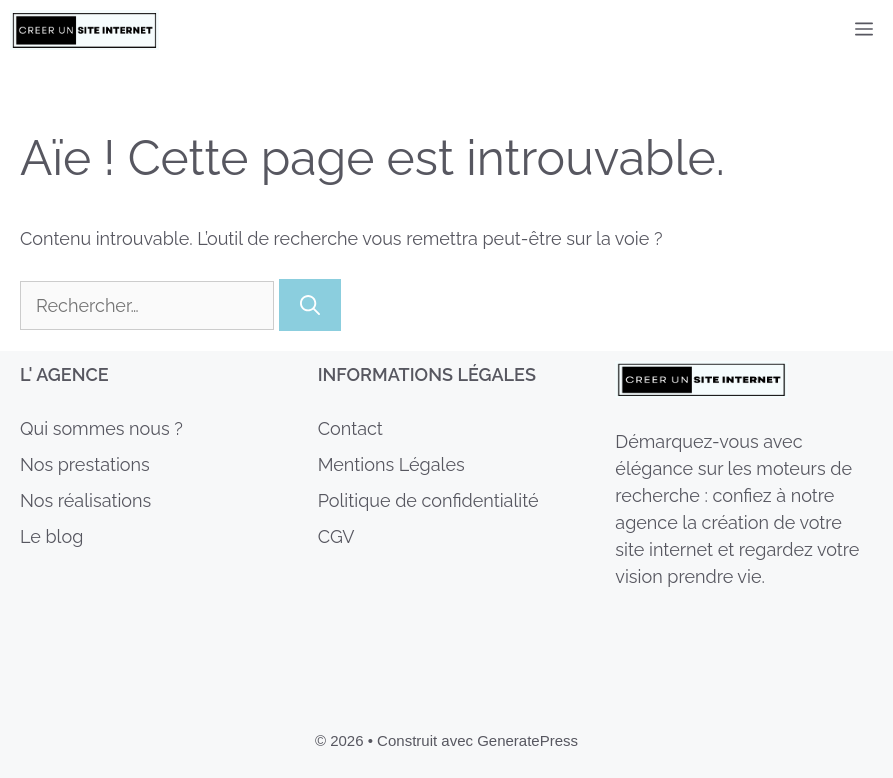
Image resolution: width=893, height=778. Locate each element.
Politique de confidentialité (428, 500)
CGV (336, 536)
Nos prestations (85, 464)
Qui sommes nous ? (101, 428)
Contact (350, 428)
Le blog (51, 536)
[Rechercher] (310, 305)
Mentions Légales (391, 464)
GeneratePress (527, 740)
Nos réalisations (85, 500)
